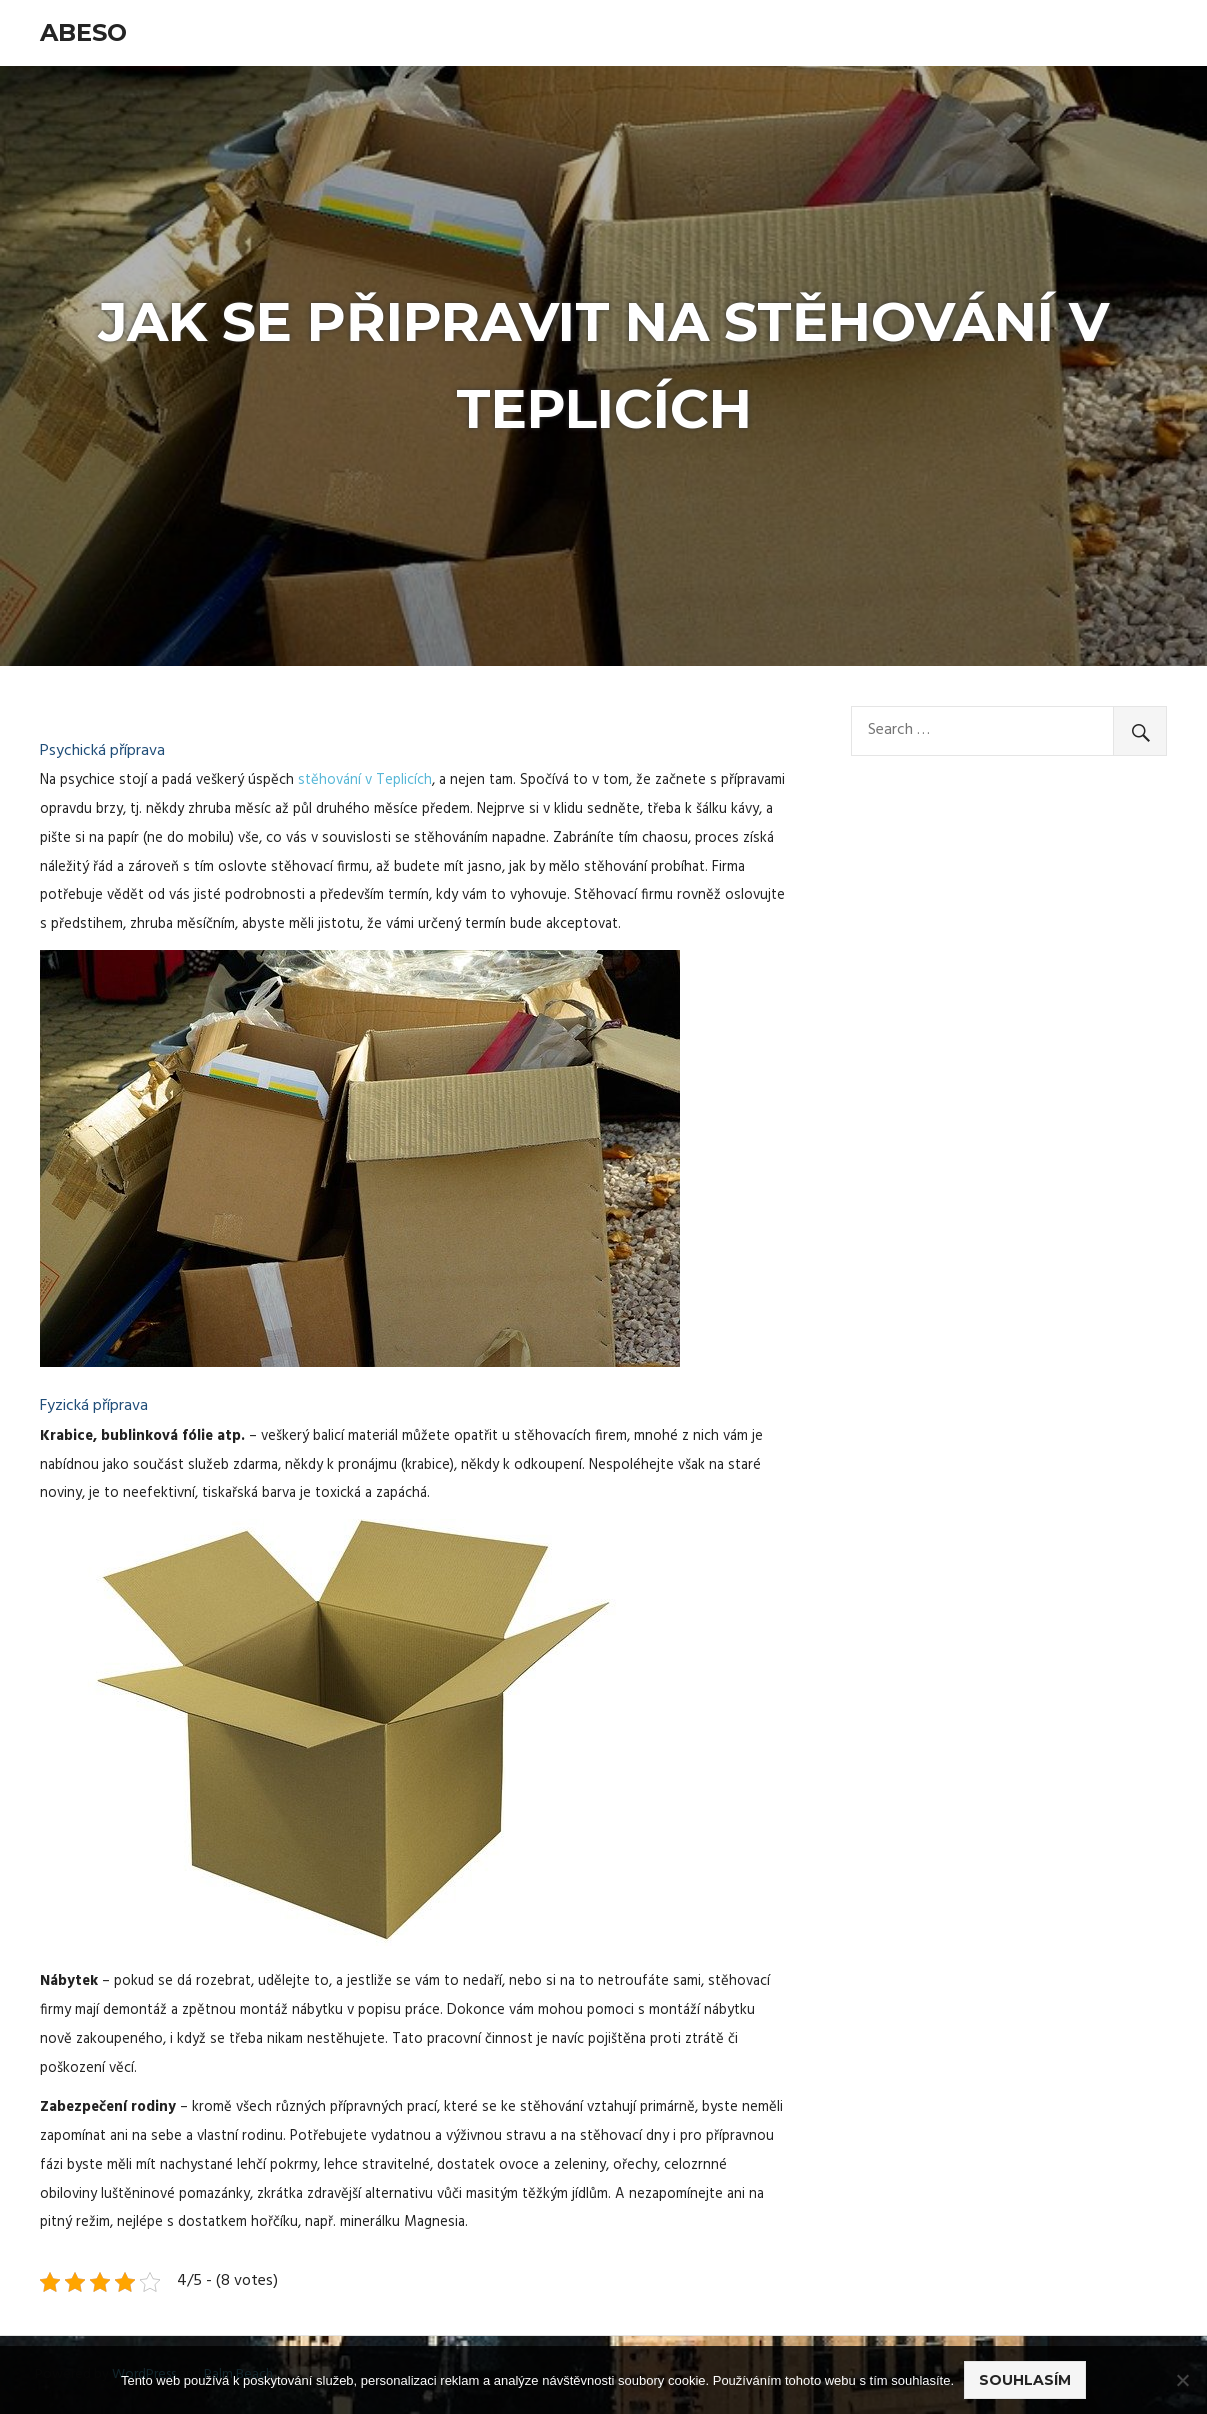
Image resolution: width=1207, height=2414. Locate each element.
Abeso (83, 32)
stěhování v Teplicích (365, 780)
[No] (1182, 2380)
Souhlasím (1025, 2380)
